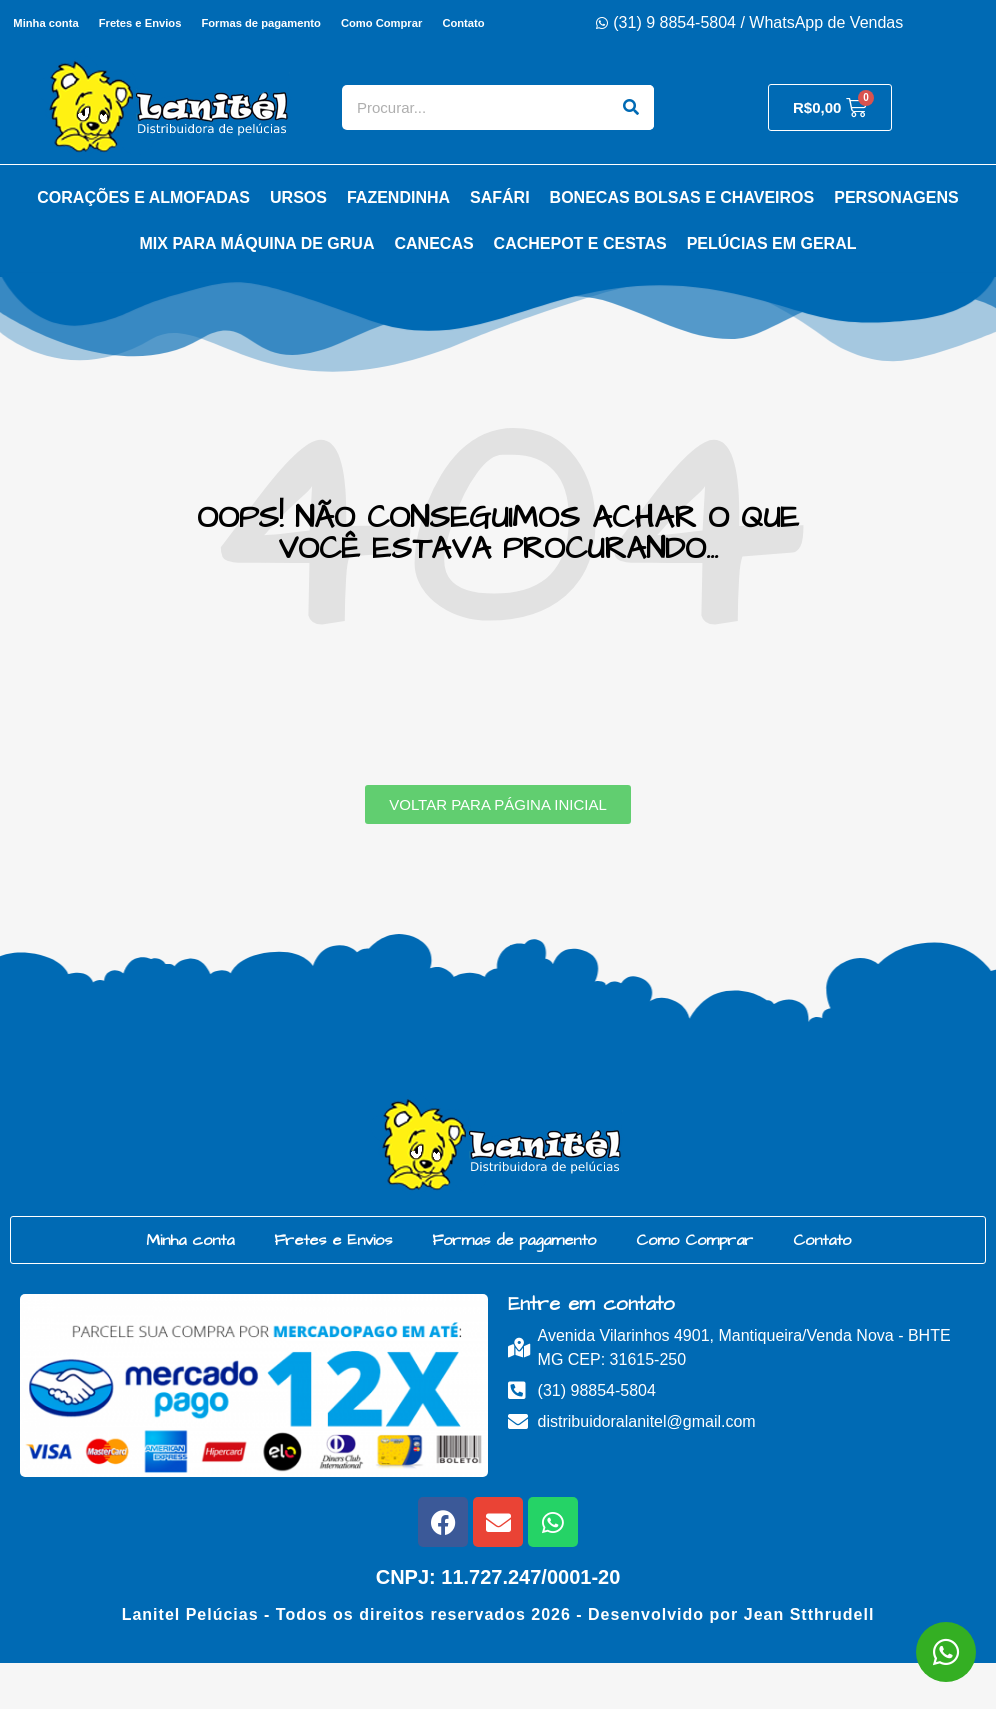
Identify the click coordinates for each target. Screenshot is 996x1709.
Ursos (298, 243)
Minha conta (74, 23)
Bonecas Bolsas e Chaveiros (682, 243)
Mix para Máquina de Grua (257, 289)
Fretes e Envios (170, 23)
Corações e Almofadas (143, 243)
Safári (500, 243)
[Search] (631, 153)
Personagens (896, 243)
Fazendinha (398, 243)
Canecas (433, 289)
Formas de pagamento (293, 23)
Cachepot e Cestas (580, 289)
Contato (249, 69)
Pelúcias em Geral (772, 289)
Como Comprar (415, 23)
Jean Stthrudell (809, 1660)
